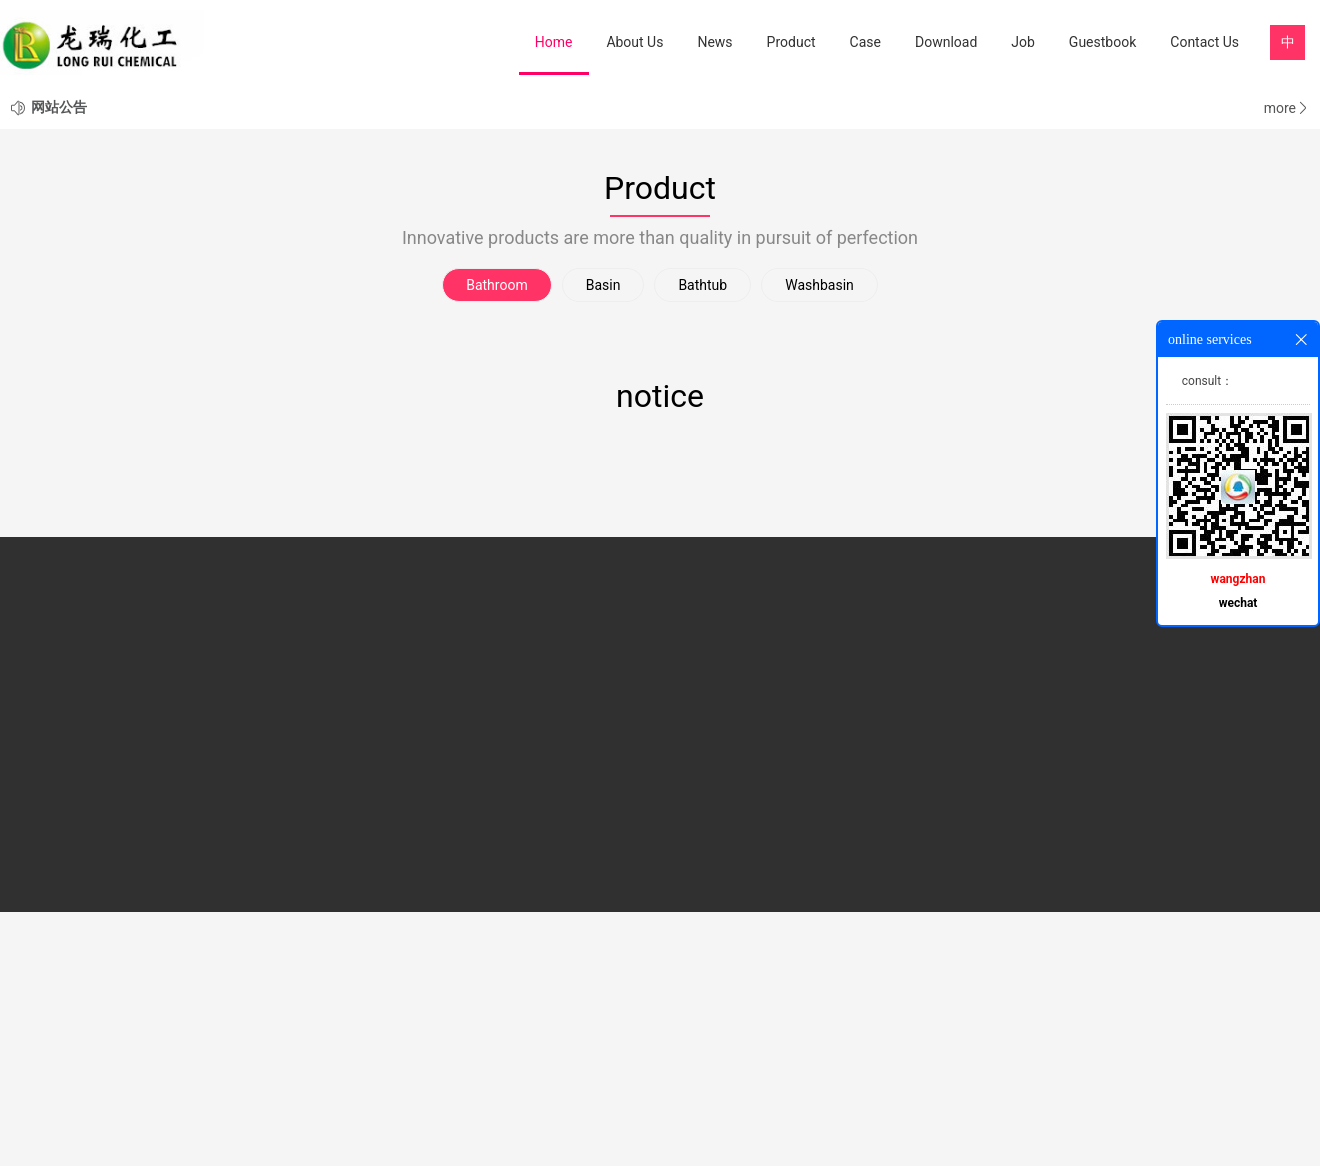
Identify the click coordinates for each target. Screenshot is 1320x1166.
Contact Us (1204, 42)
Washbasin (819, 539)
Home (554, 42)
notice (660, 650)
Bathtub (702, 539)
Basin (603, 539)
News (714, 42)
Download (946, 42)
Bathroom (496, 539)
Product (791, 42)
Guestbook (1102, 42)
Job (1023, 42)
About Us (634, 42)
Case (865, 42)
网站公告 (59, 361)
